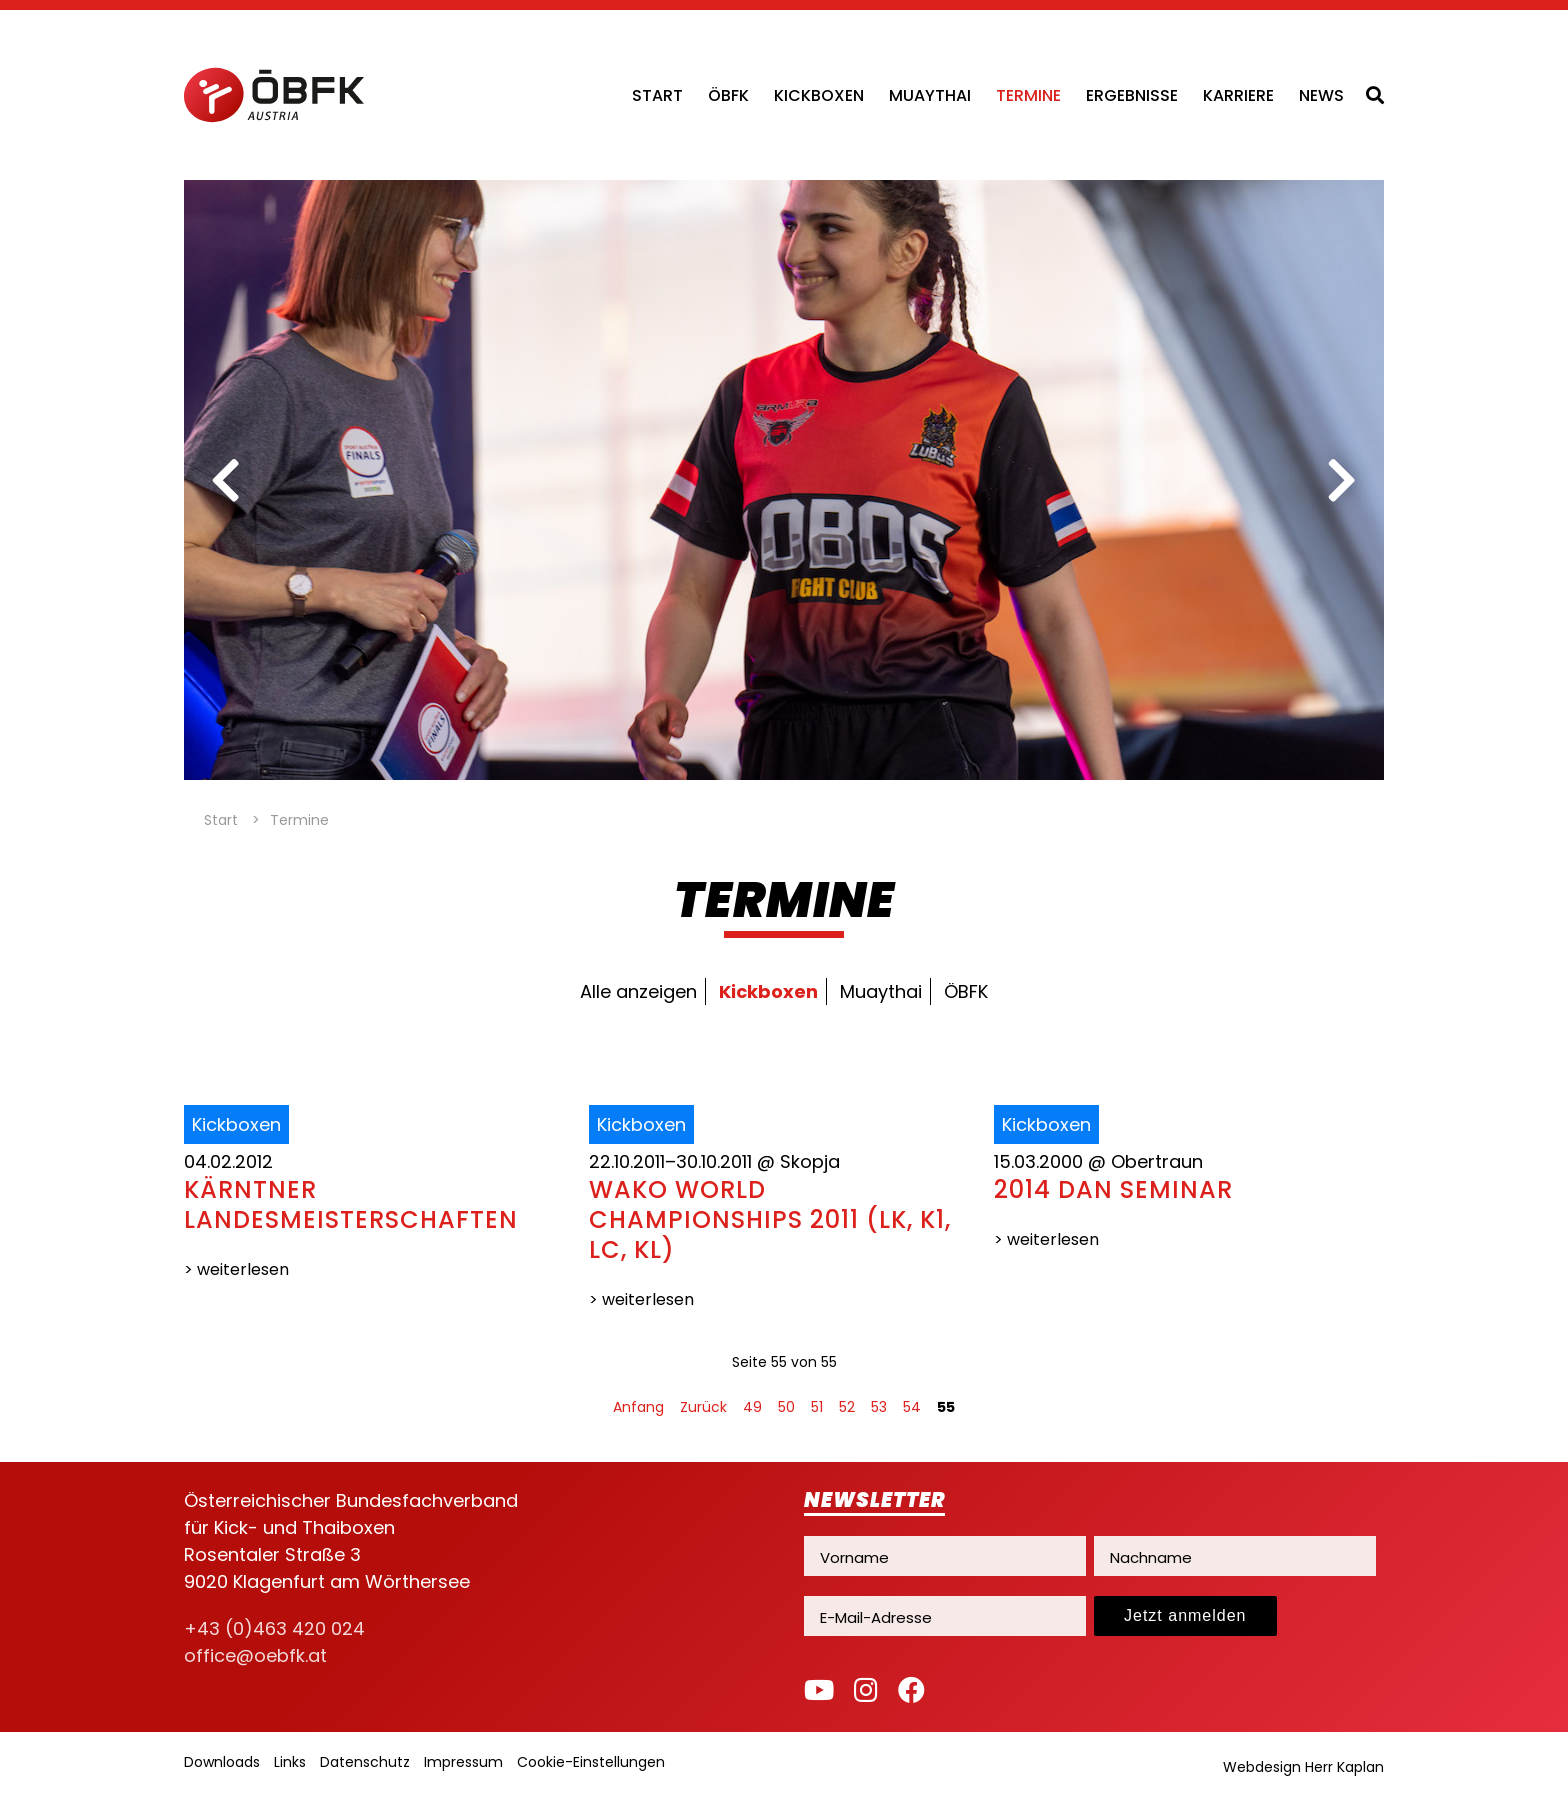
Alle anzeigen (638, 991)
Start (657, 95)
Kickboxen (819, 95)
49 (752, 1407)
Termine (1028, 95)
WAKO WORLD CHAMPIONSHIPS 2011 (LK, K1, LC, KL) (770, 1219)
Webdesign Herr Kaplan (1303, 1767)
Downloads (222, 1762)
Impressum (463, 1762)
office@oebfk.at (255, 1655)
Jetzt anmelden (1185, 1615)
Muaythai (930, 95)
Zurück (703, 1407)
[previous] (226, 480)
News (1321, 95)
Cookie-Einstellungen (591, 1762)
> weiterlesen (236, 1269)
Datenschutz (365, 1762)
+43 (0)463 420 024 (274, 1628)
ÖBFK (728, 95)
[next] (1342, 480)
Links (290, 1762)
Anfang (638, 1407)
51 (817, 1407)
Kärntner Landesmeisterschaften (351, 1204)
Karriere (1238, 95)
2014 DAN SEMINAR (1113, 1189)
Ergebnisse (1132, 95)
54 (912, 1407)
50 (786, 1407)
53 (879, 1407)
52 (847, 1407)
